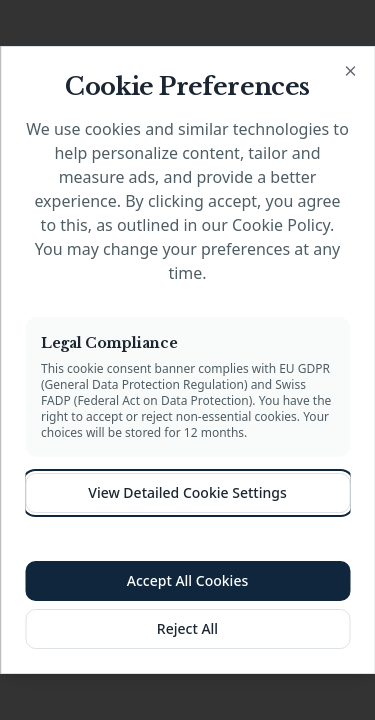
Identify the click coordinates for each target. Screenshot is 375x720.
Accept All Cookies (187, 580)
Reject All (187, 628)
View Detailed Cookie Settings (187, 492)
